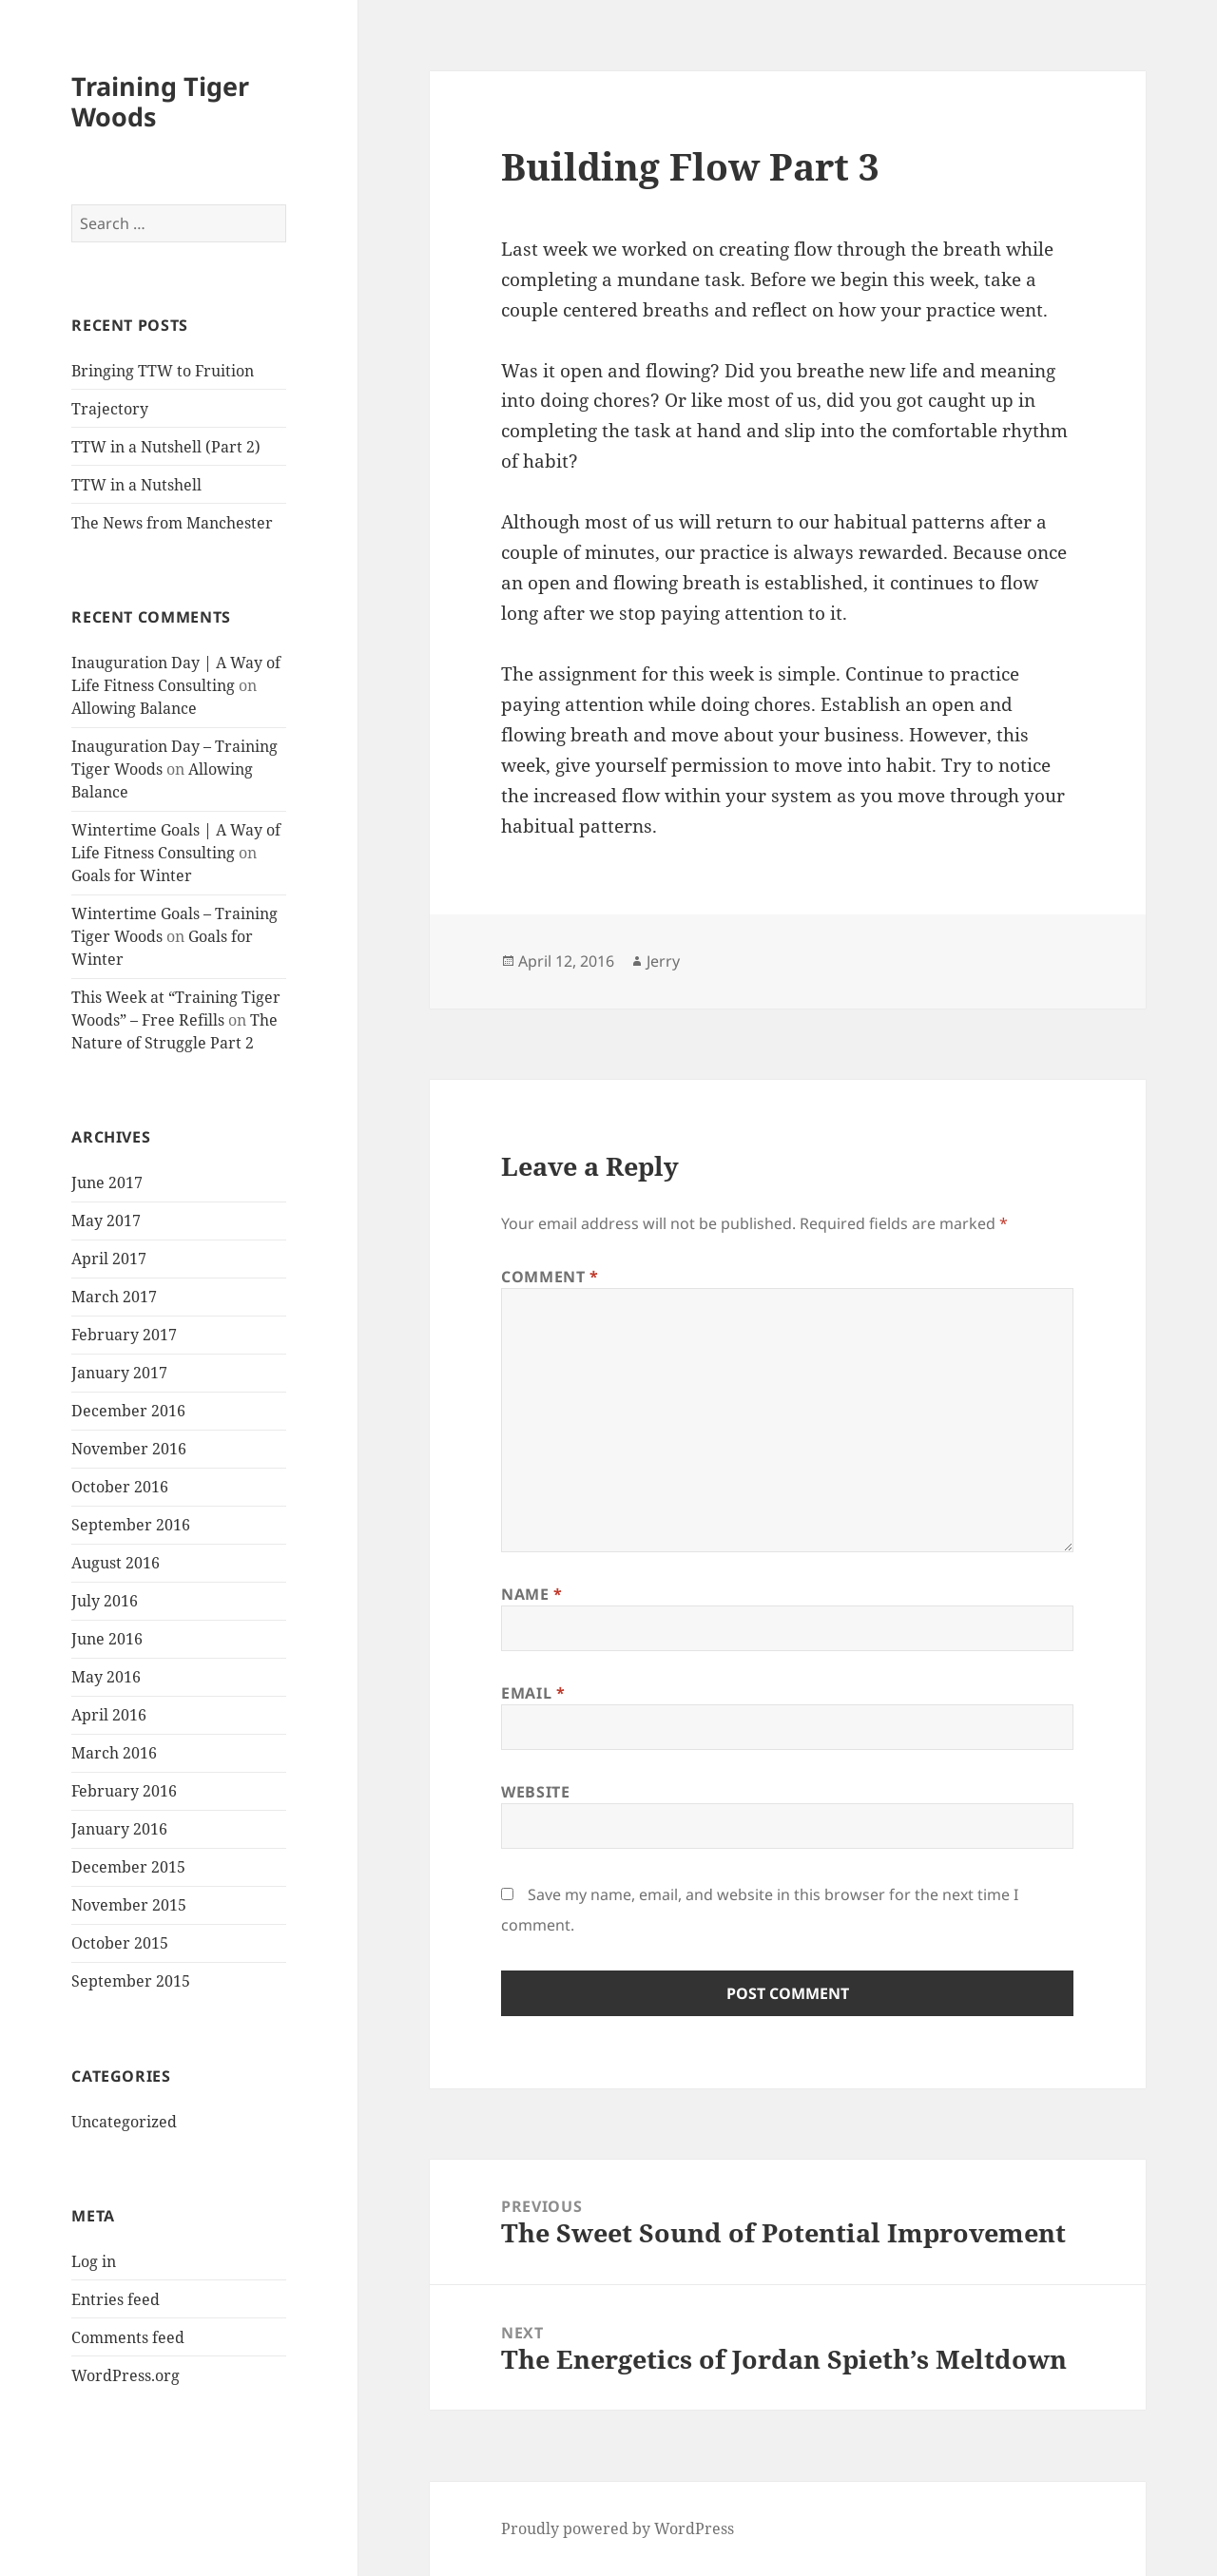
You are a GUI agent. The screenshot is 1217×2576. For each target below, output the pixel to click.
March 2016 (114, 1752)
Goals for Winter (131, 875)
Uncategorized (124, 2121)
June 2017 (107, 1182)
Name (532, 1594)
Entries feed (115, 2299)
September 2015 (130, 1980)
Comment (550, 1276)
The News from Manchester (172, 522)
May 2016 (106, 1676)
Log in (93, 2261)
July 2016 (104, 1600)
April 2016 (108, 1714)
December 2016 (128, 1410)
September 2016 (130, 1524)
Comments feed (127, 2337)
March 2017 (114, 1296)
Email (533, 1692)
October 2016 (119, 1486)
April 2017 (108, 1258)
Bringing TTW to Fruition (162, 370)
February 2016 (124, 1790)
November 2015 (128, 1904)
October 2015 (119, 1942)
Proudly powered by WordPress (617, 2528)
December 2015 (128, 1866)
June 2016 (107, 1638)
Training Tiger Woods (160, 101)
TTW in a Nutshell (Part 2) (166, 446)
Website (535, 1791)
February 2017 (124, 1334)
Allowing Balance (134, 708)
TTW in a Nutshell (136, 484)
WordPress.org (125, 2375)
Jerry (663, 961)
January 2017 (119, 1372)
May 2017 (106, 1220)
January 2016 (119, 1828)
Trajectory (109, 408)
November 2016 (128, 1448)
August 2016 (115, 1562)
